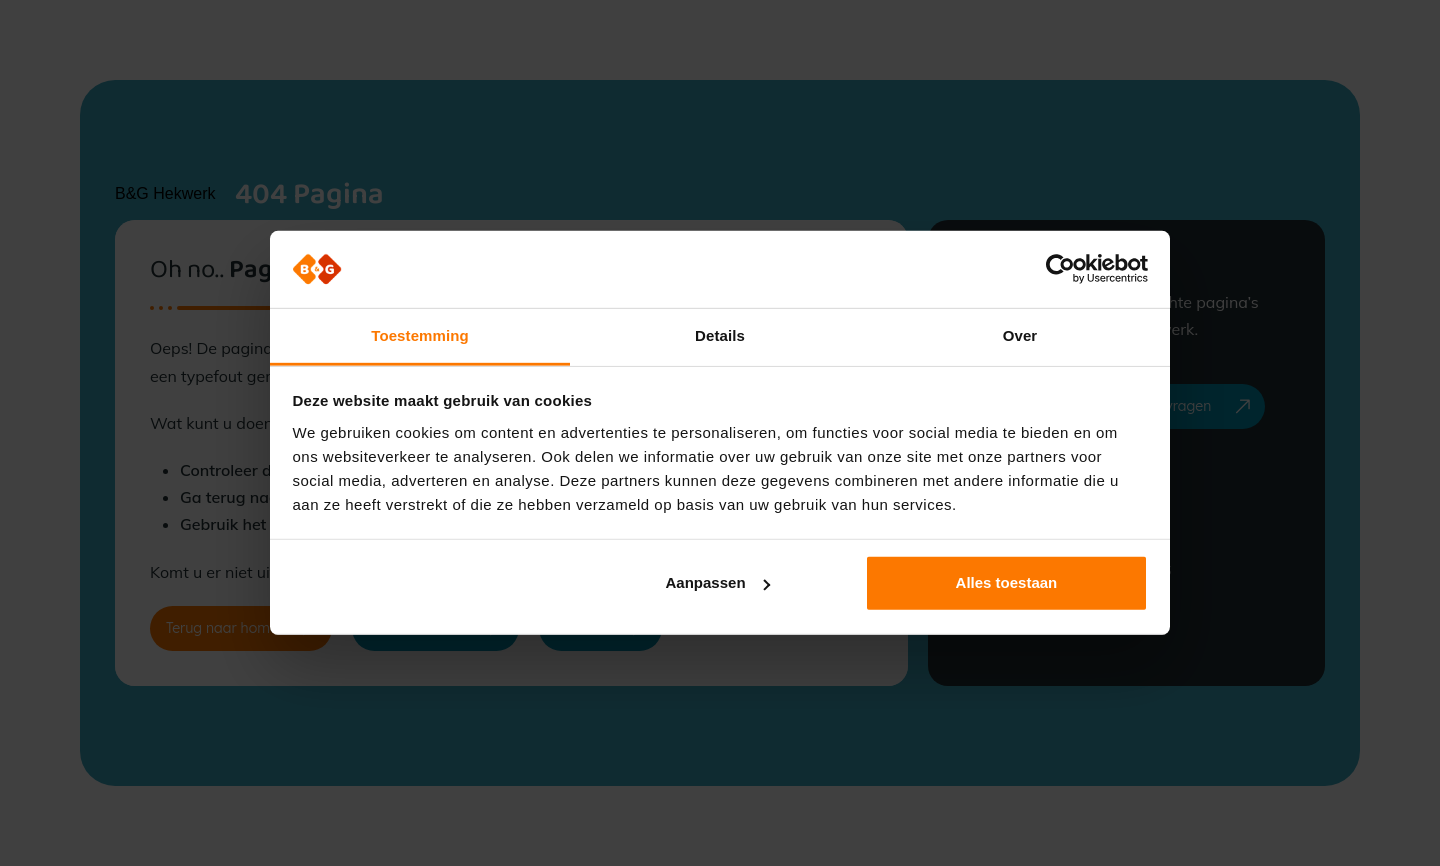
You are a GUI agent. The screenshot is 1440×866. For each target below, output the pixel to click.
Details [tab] (720, 335)
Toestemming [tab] (420, 335)
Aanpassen (718, 582)
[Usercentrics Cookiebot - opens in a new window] (1060, 269)
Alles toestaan (1007, 582)
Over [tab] (1020, 335)
